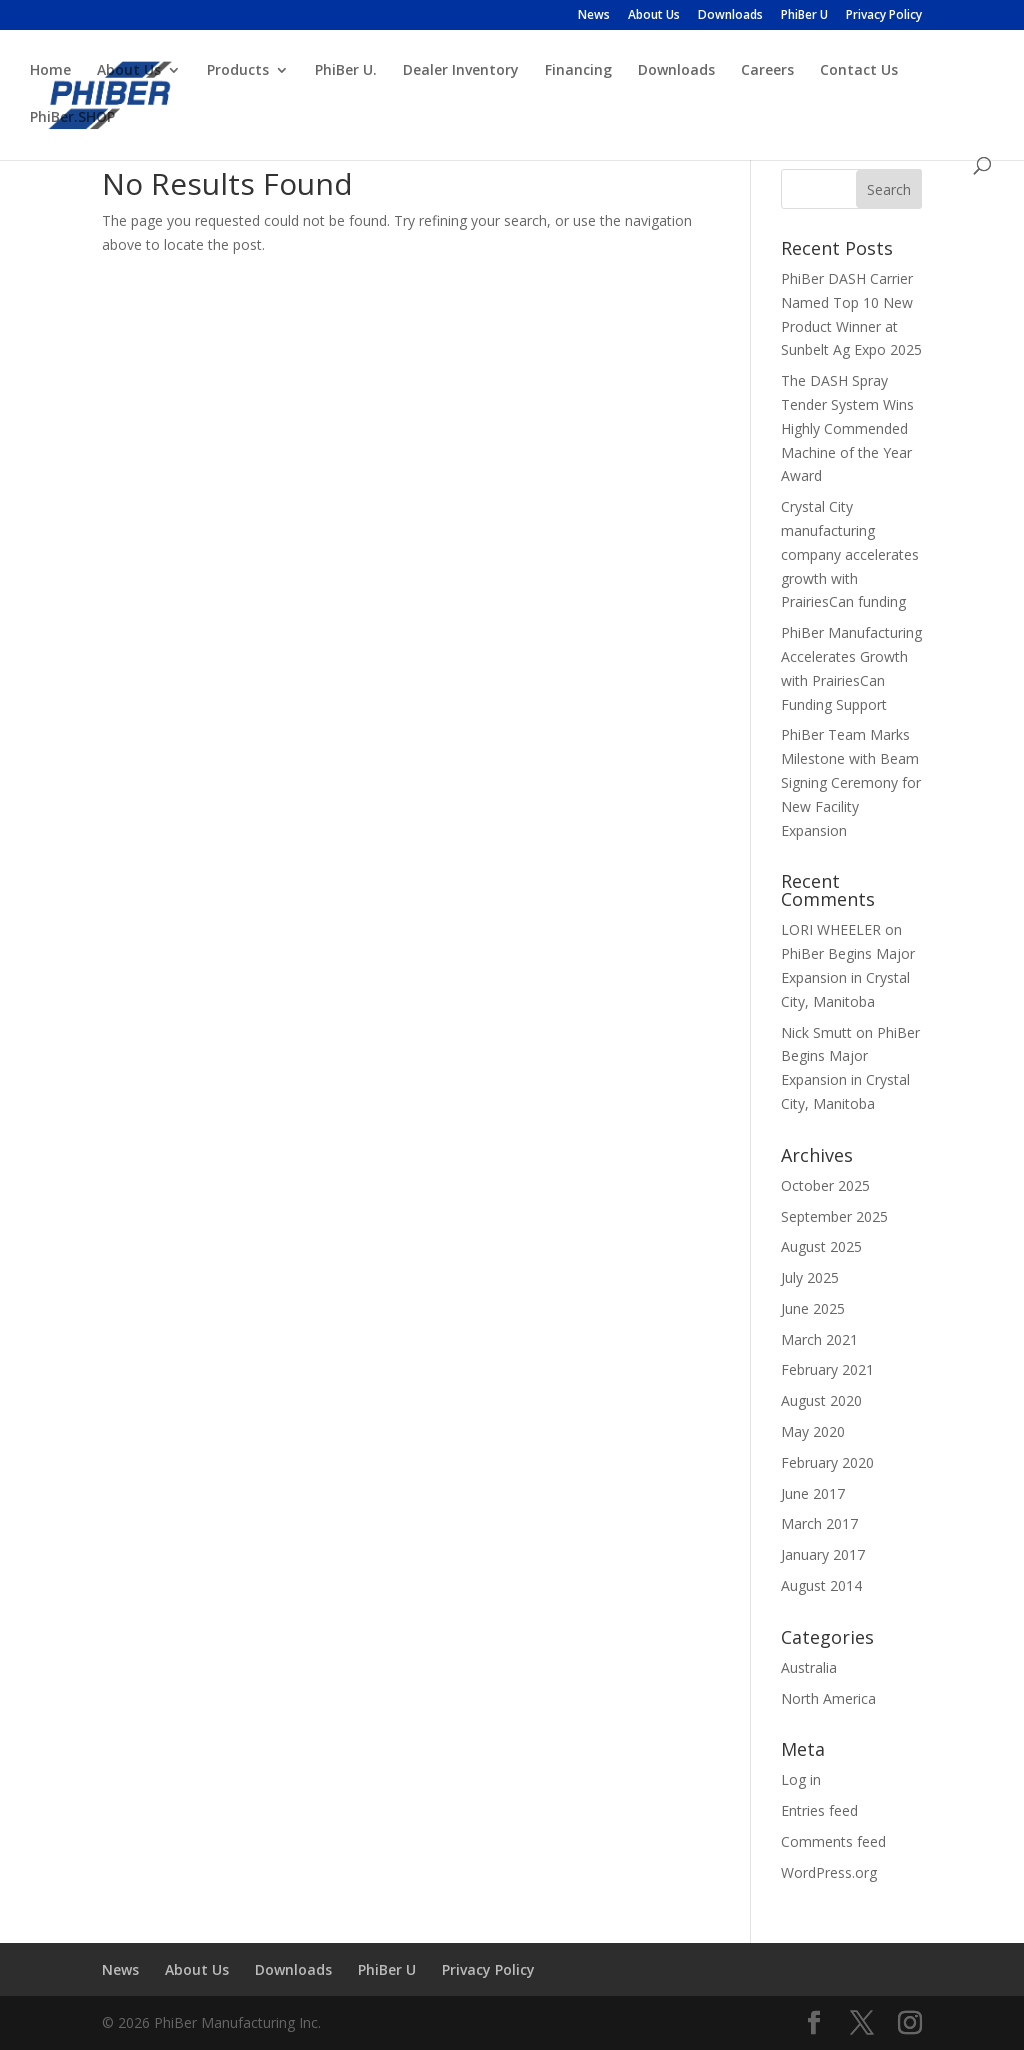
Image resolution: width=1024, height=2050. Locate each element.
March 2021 (819, 1339)
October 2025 (825, 1185)
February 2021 (827, 1369)
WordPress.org (829, 1872)
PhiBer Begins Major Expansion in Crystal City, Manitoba (848, 977)
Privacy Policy (884, 16)
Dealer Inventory (461, 71)
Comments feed (833, 1841)
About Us (654, 16)
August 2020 (821, 1400)
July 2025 (810, 1277)
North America (828, 1698)
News (594, 16)
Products (238, 71)
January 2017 (823, 1554)
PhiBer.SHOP (72, 118)
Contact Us (859, 71)
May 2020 (813, 1431)
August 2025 (821, 1246)
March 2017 (819, 1523)
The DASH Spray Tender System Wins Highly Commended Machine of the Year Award (847, 428)
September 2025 (834, 1216)
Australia (809, 1667)
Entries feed (819, 1810)
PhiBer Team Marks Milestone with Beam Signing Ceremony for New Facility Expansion (851, 782)
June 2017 (813, 1493)
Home (50, 71)
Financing (578, 71)
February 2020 (827, 1462)
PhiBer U (804, 16)
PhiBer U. (346, 71)
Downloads (730, 16)
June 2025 (813, 1308)
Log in (801, 1779)
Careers (767, 71)
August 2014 (821, 1585)
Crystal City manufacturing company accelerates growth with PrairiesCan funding (850, 554)
